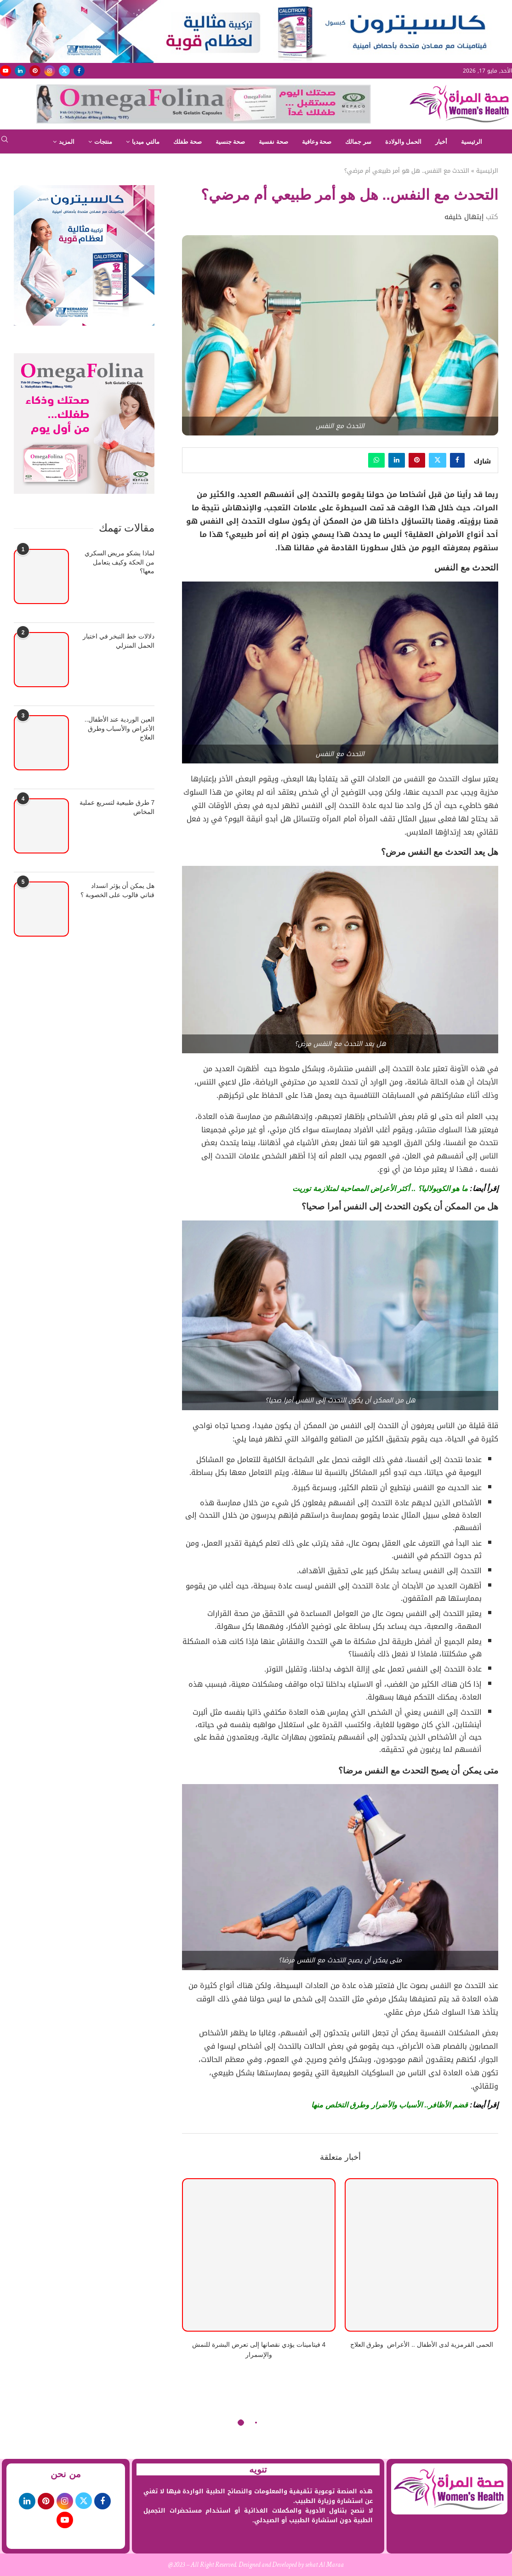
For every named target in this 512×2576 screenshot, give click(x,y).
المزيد (66, 141)
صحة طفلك (187, 141)
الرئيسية (471, 141)
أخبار (441, 141)
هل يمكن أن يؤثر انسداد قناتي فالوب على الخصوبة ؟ (117, 890)
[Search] (4, 142)
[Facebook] (79, 70)
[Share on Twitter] (437, 460)
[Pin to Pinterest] (417, 460)
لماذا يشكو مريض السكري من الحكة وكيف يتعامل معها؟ (120, 562)
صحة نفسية (273, 141)
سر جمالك (358, 141)
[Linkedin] (20, 70)
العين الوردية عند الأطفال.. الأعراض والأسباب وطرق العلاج (119, 728)
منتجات (103, 141)
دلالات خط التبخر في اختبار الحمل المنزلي (119, 641)
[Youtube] (5, 70)
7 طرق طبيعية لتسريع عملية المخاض (117, 807)
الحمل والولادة (403, 141)
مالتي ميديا (145, 141)
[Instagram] (49, 70)
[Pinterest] (34, 70)
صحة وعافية (317, 141)
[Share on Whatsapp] (376, 460)
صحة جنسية (230, 141)
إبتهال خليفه (464, 216)
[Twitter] (64, 70)
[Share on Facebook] (457, 460)
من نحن (66, 2474)
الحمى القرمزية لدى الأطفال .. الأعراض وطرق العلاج (421, 2344)
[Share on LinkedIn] (396, 460)
